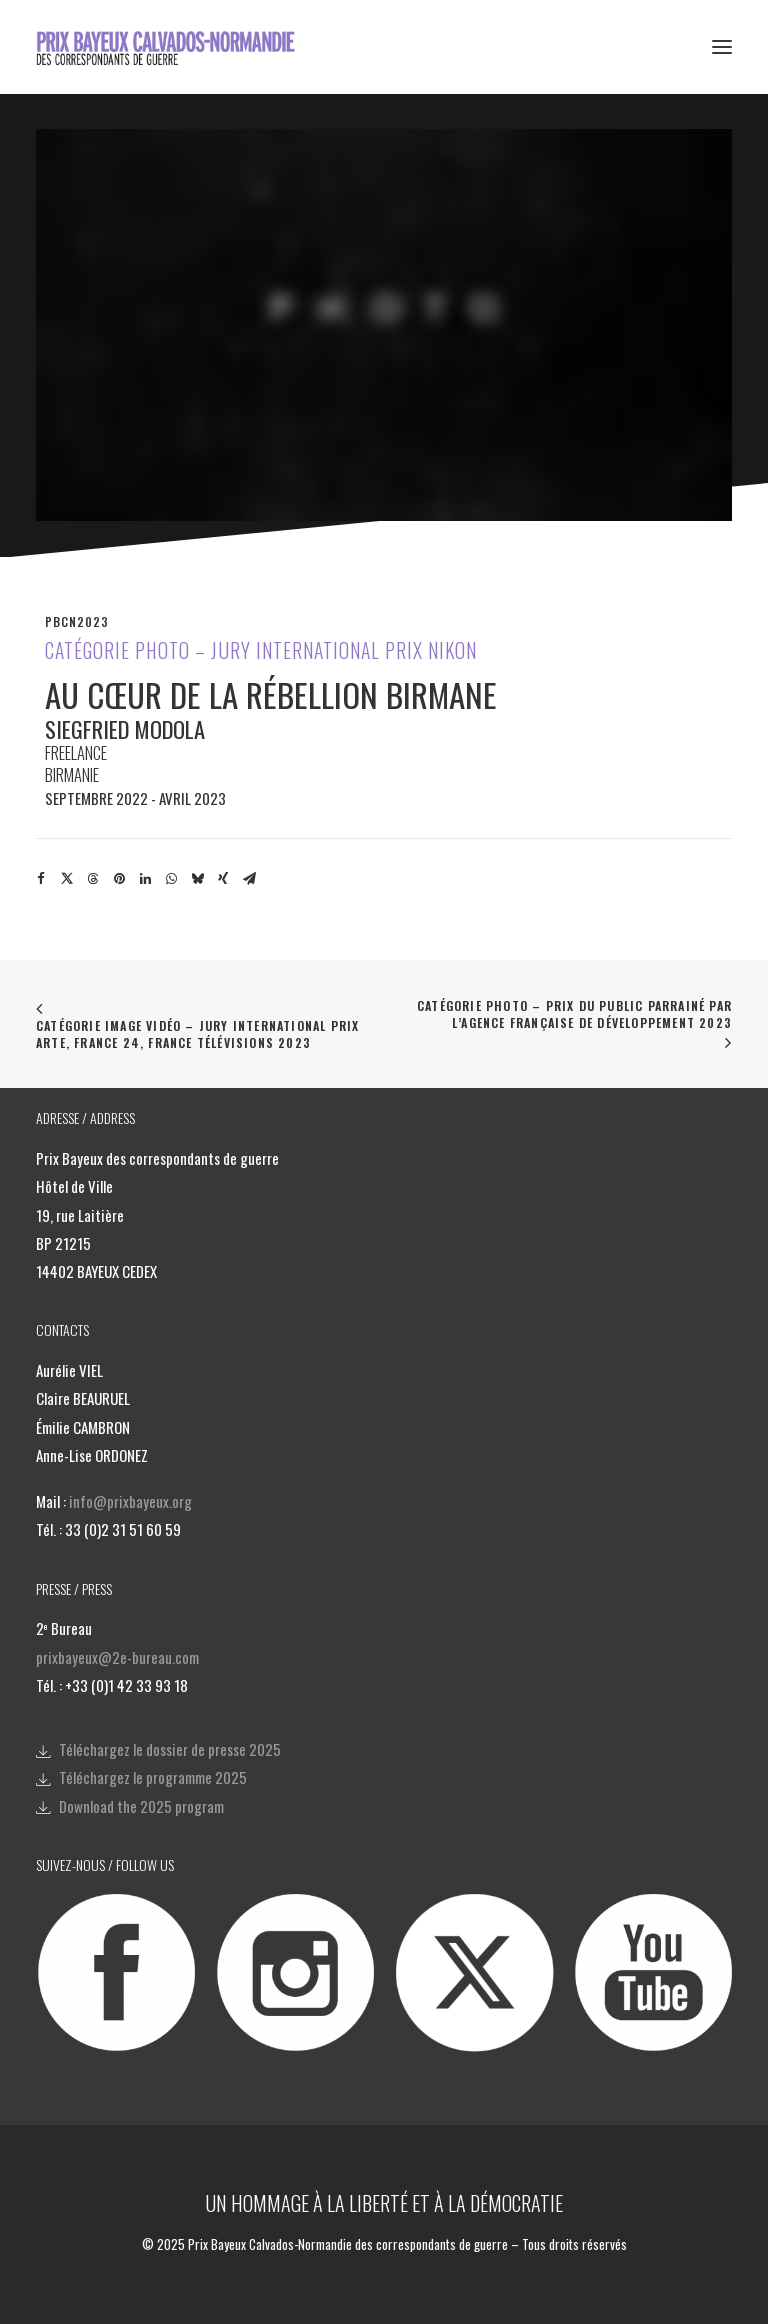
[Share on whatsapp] (171, 879)
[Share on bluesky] (197, 879)
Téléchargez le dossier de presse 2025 (170, 1749)
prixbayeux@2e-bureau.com (117, 1657)
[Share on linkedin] (145, 879)
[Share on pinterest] (119, 879)
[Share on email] (249, 879)
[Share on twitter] (67, 879)
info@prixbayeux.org (130, 1501)
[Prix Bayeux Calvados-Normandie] (178, 47)
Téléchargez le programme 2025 (153, 1777)
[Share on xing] (223, 879)
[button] (722, 47)
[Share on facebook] (41, 879)
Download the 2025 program (141, 1806)
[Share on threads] (93, 879)
